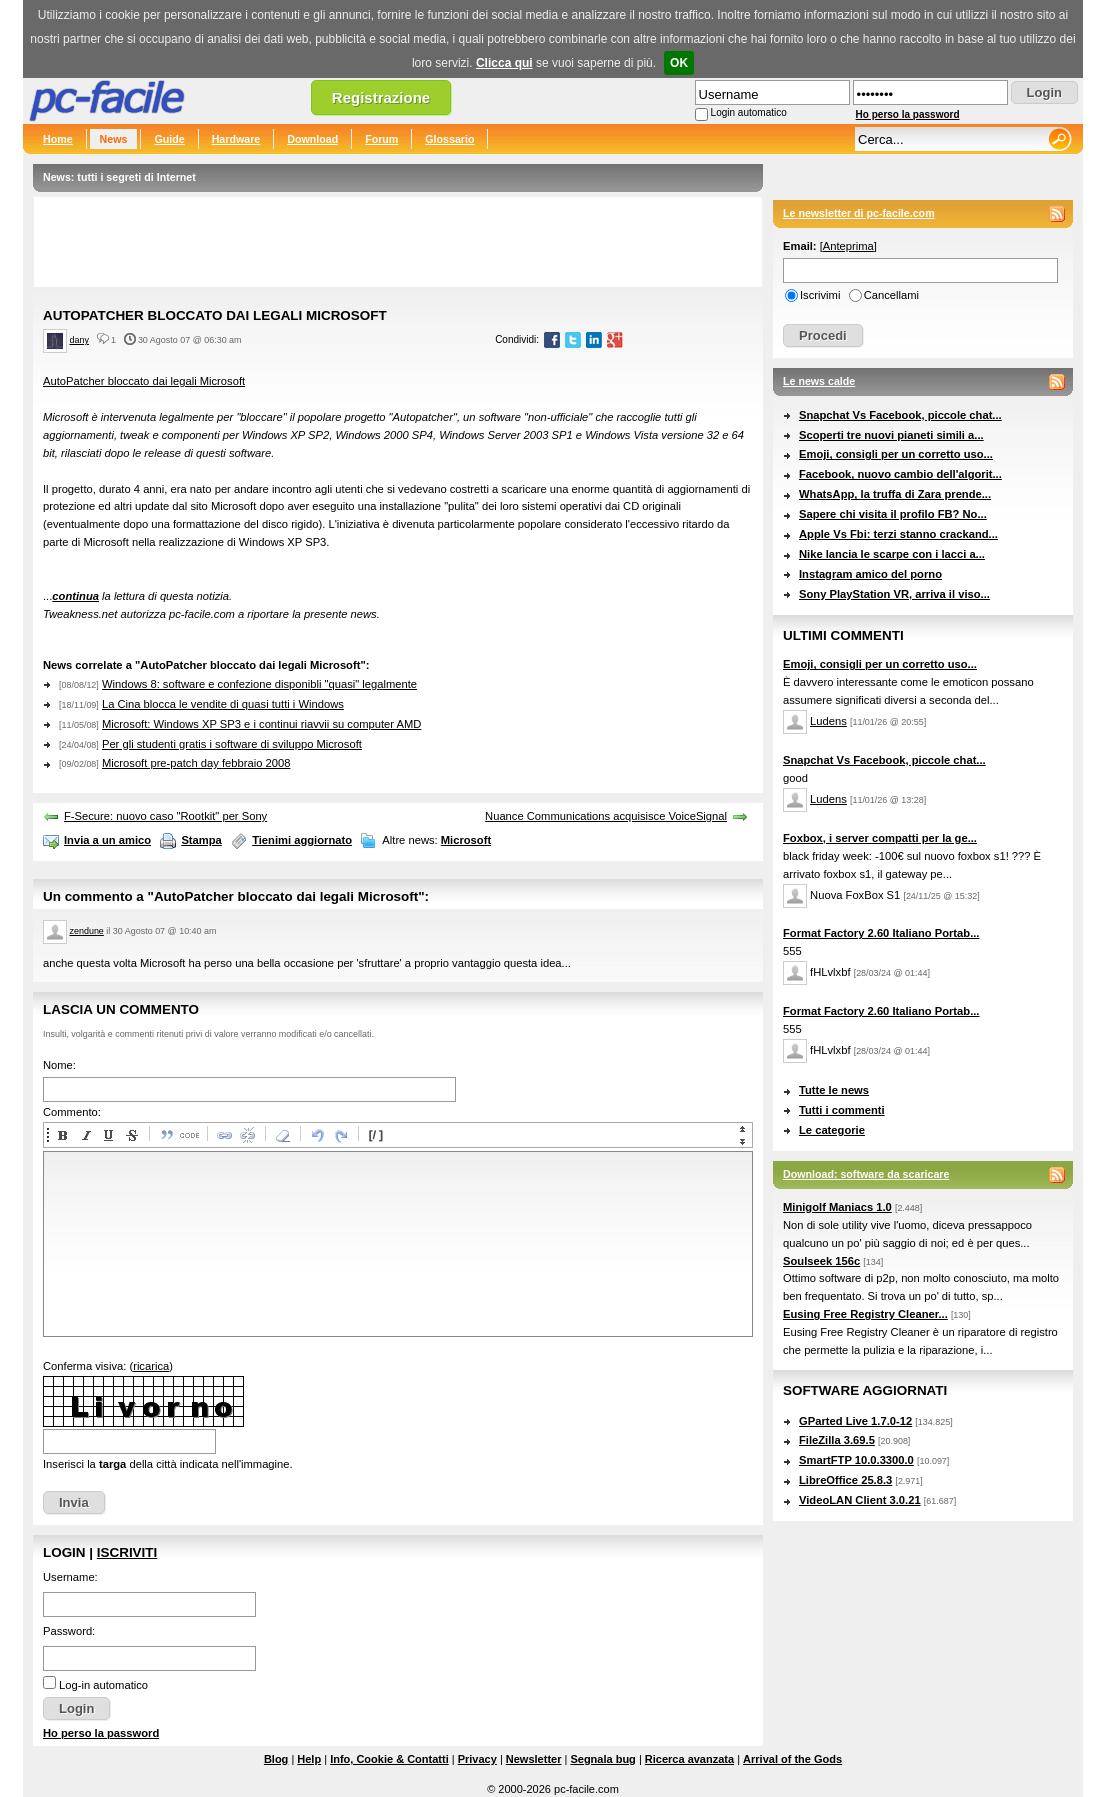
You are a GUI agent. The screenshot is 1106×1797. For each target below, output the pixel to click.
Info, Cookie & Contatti (389, 1759)
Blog (276, 1759)
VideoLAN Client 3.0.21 (860, 1500)
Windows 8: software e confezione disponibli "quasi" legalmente (259, 684)
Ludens (828, 721)
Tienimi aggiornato (302, 840)
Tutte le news (834, 1090)
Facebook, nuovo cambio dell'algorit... (900, 474)
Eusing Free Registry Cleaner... (865, 1314)
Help (309, 1759)
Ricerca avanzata (689, 1759)
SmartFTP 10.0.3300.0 (856, 1460)
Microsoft (466, 840)
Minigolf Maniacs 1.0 (837, 1207)
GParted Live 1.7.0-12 (855, 1421)
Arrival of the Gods (792, 1759)
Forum (381, 139)
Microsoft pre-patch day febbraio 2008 (196, 763)
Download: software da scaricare (866, 1174)
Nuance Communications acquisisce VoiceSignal (606, 816)
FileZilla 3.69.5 (837, 1440)
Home (58, 139)
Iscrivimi (820, 295)
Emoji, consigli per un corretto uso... (896, 454)
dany (79, 340)
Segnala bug (602, 1759)
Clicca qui (504, 63)
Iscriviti (127, 1552)
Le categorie (832, 1130)
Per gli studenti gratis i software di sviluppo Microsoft (232, 744)
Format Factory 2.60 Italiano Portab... (881, 933)
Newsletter (534, 1759)
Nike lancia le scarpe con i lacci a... (892, 554)
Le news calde (819, 381)
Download (312, 139)
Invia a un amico (107, 840)
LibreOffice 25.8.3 (845, 1480)
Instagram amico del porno (870, 574)
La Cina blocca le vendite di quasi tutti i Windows (223, 704)
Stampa (201, 840)
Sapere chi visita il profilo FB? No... (893, 514)
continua (75, 596)
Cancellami (891, 295)
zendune (87, 931)
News (114, 139)
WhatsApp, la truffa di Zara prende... (895, 494)
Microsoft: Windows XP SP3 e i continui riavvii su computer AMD (261, 724)
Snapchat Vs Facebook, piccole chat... (900, 415)
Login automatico (749, 112)
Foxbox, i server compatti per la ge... (880, 838)
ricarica (151, 1366)
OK (679, 63)
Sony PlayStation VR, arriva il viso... (894, 594)
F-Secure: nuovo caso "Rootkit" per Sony (165, 816)
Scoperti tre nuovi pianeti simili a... (891, 435)
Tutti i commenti (842, 1110)
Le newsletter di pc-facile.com (859, 213)
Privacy (477, 1759)
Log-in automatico (103, 1685)
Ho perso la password (908, 114)
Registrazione (381, 97)
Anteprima (848, 246)
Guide (169, 139)
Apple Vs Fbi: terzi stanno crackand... (898, 534)
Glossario (449, 139)
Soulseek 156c (821, 1261)
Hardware (236, 139)
